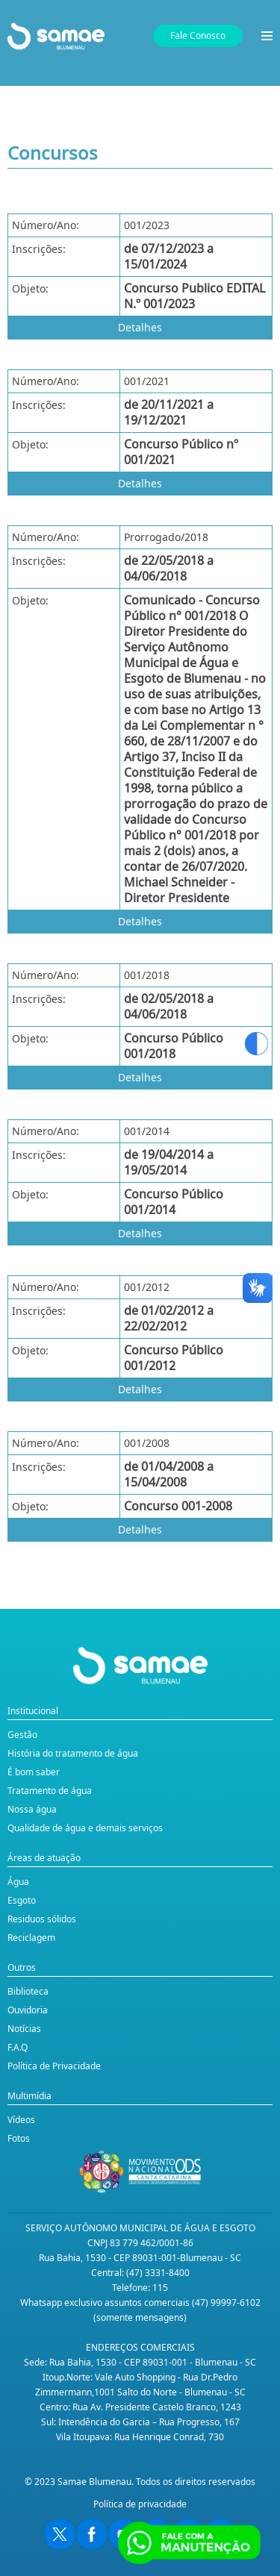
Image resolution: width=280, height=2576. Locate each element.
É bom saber (33, 1772)
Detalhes (140, 327)
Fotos (18, 2138)
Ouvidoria (27, 2010)
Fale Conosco (197, 35)
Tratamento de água (49, 1790)
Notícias (24, 2028)
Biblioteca (28, 1991)
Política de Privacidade (54, 2066)
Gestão (22, 1734)
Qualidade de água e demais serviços (85, 1828)
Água (18, 1881)
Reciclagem (31, 1937)
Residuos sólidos (41, 1919)
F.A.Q (17, 2047)
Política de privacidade (140, 2504)
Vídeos (21, 2119)
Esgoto (21, 1900)
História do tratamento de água (72, 1753)
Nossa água (32, 1809)
